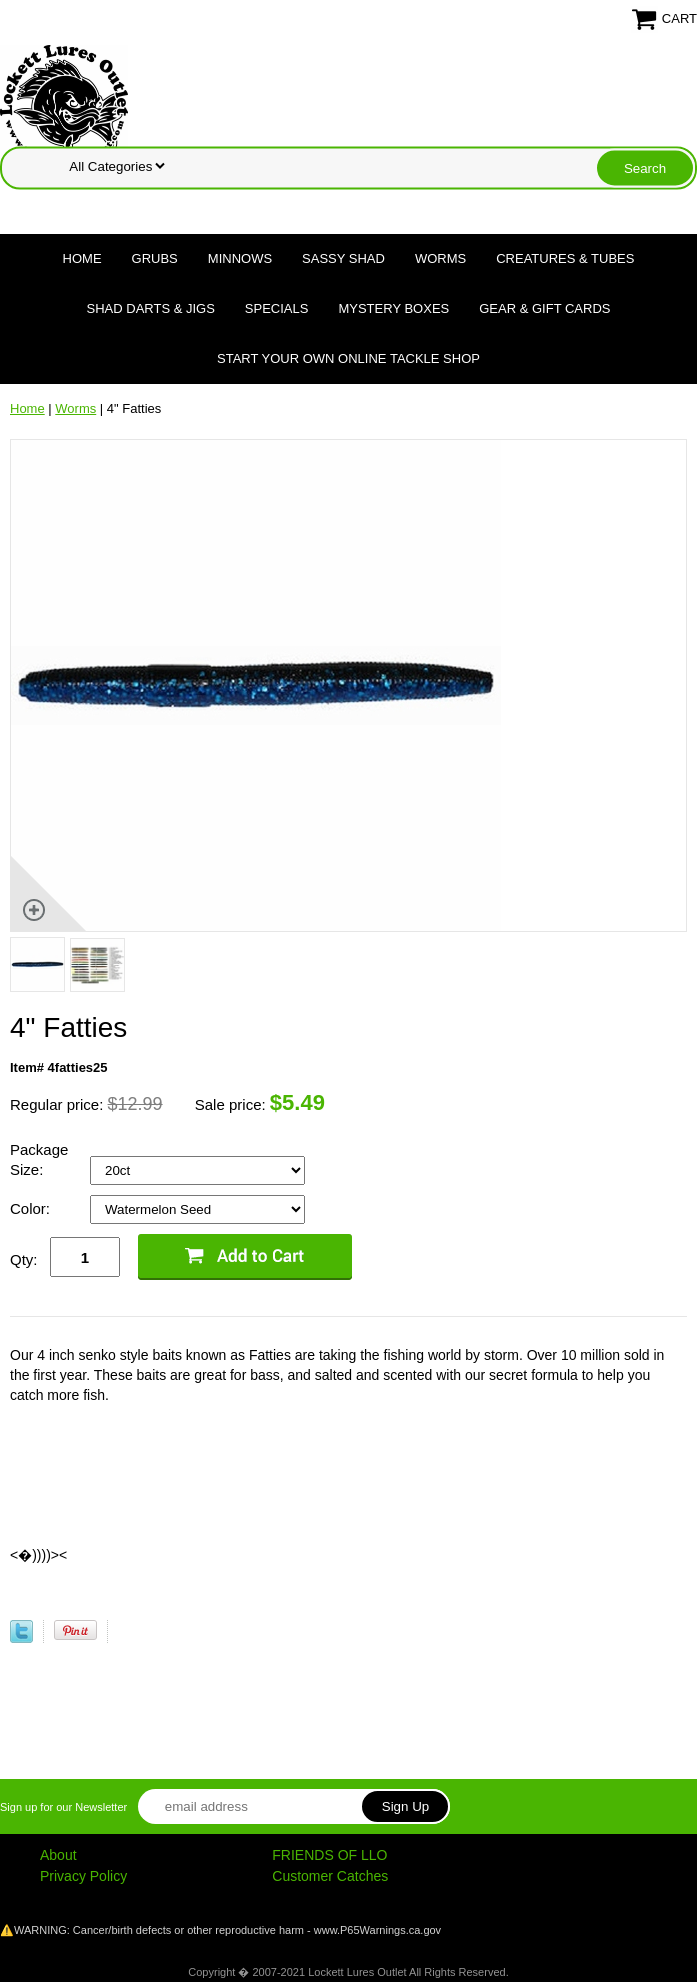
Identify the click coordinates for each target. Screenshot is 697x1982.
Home (82, 258)
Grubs (155, 258)
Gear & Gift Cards (544, 308)
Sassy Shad (343, 258)
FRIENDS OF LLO (329, 1855)
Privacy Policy (83, 1876)
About (58, 1855)
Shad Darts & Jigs (151, 308)
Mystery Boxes (393, 308)
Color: (32, 1208)
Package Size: (39, 1159)
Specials (277, 308)
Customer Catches (330, 1876)
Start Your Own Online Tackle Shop (348, 358)
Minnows (240, 258)
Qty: (24, 1259)
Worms (440, 258)
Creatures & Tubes (565, 258)
